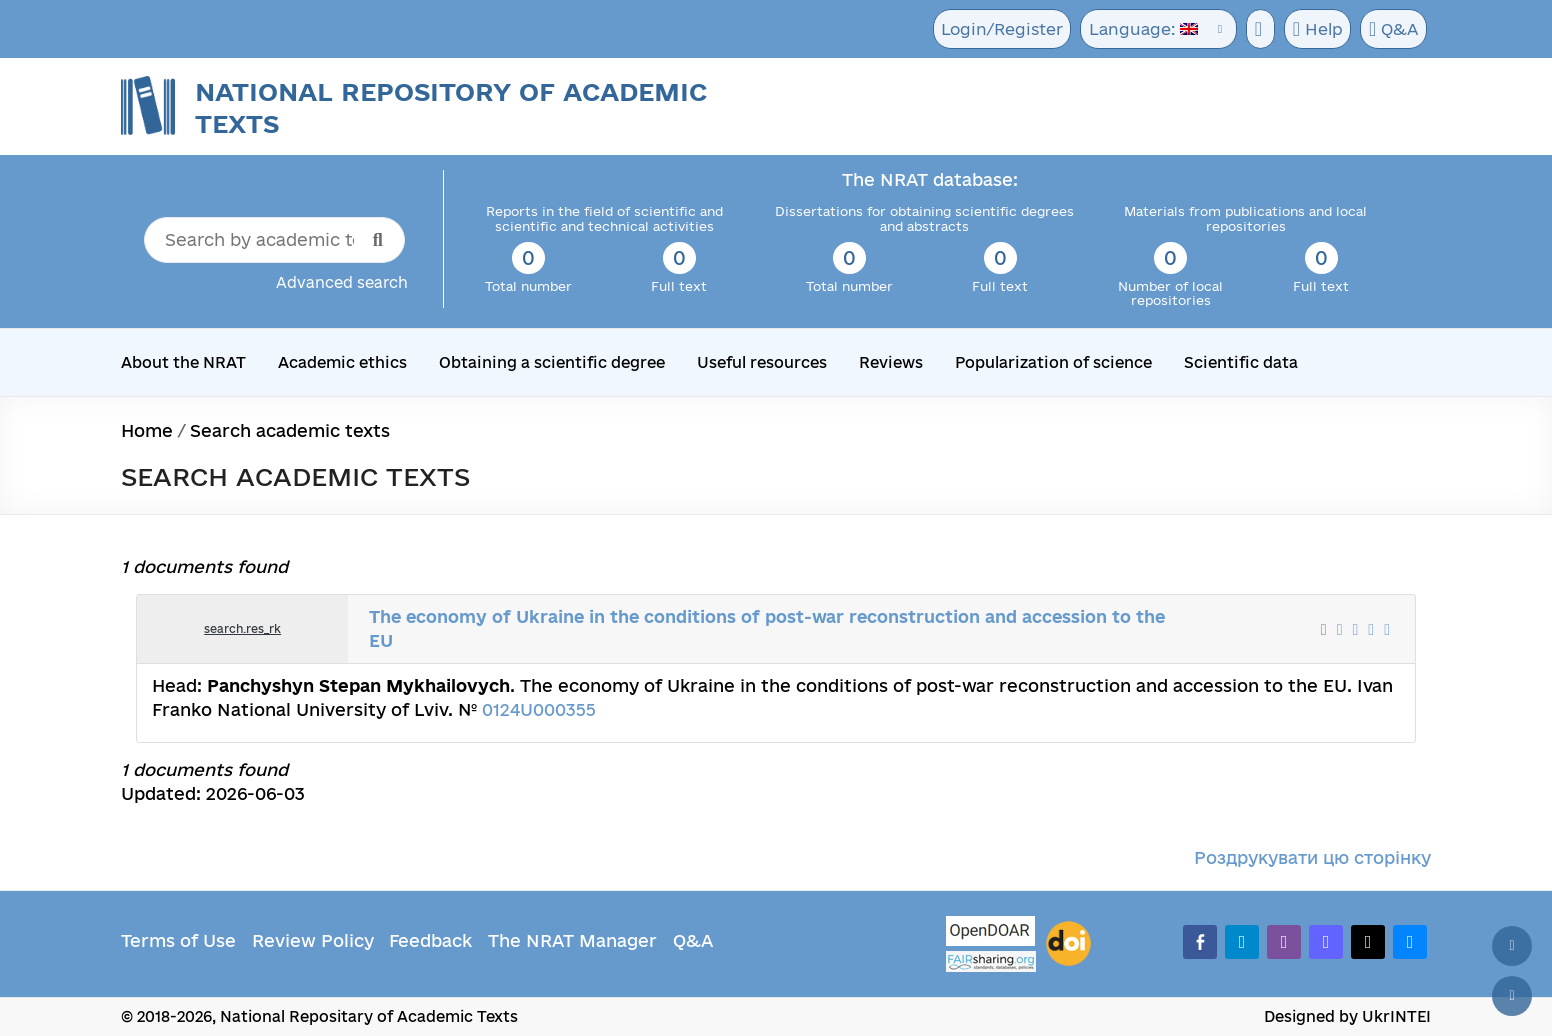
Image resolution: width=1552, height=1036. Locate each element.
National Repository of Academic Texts (451, 107)
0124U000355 (539, 709)
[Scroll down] (1512, 996)
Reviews (883, 362)
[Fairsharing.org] (991, 961)
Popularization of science (1044, 362)
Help (1313, 30)
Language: (1137, 29)
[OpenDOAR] (991, 933)
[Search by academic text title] (274, 240)
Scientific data (1228, 362)
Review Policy (313, 940)
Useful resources (755, 362)
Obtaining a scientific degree (547, 362)
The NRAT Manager (572, 940)
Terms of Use (178, 940)
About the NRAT (183, 362)
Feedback (430, 940)
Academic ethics (341, 362)
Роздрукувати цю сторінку (1312, 857)
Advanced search (342, 282)
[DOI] (1068, 944)
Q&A (1392, 30)
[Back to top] (1512, 946)
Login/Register (999, 29)
